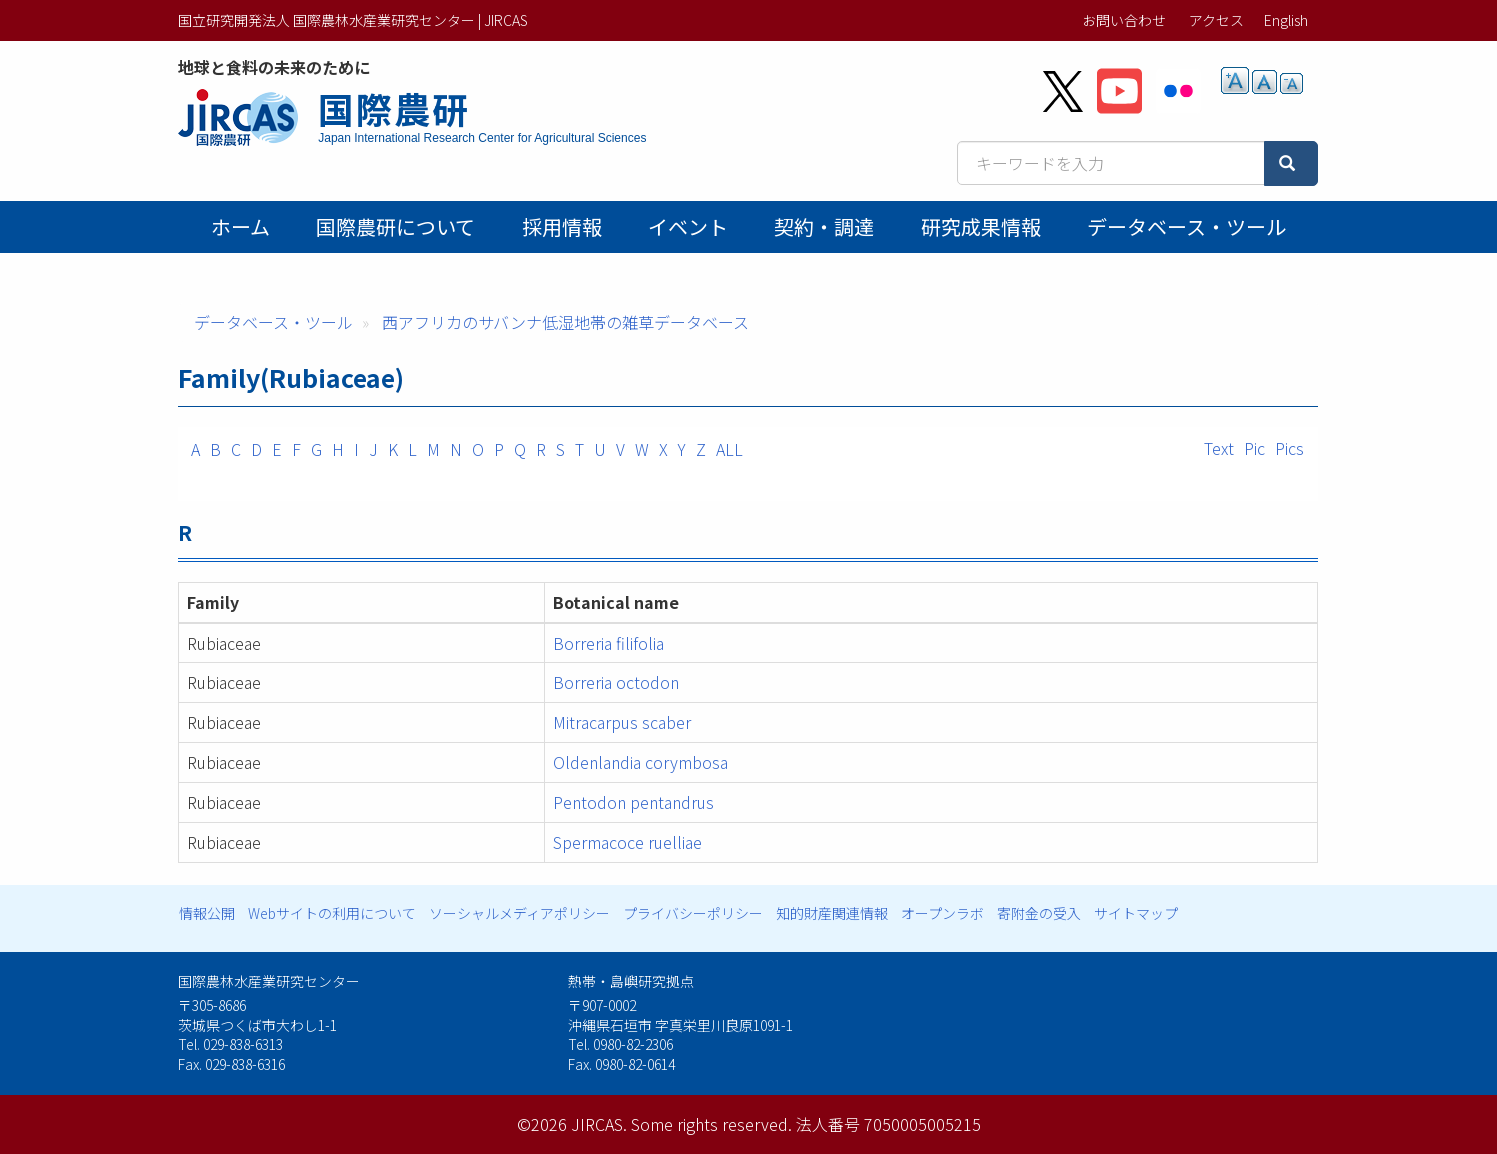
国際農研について (395, 226)
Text (1219, 448)
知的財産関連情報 (832, 913)
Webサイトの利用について (332, 913)
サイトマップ (1136, 913)
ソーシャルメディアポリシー (519, 913)
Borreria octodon (616, 682)
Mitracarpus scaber (622, 722)
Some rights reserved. (711, 1124)
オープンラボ (942, 913)
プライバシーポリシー (693, 913)
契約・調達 (824, 226)
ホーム (240, 226)
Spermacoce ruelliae (627, 842)
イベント (688, 226)
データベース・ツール (1186, 226)
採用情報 (562, 226)
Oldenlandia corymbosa (640, 762)
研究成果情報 (981, 226)
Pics (1289, 448)
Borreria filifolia (608, 643)
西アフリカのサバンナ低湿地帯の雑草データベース (565, 322)
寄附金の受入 (1039, 913)
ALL (729, 449)
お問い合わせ (1124, 20)
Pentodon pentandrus (633, 802)
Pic (1254, 448)
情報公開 (207, 913)
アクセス (1216, 20)
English (1286, 20)
